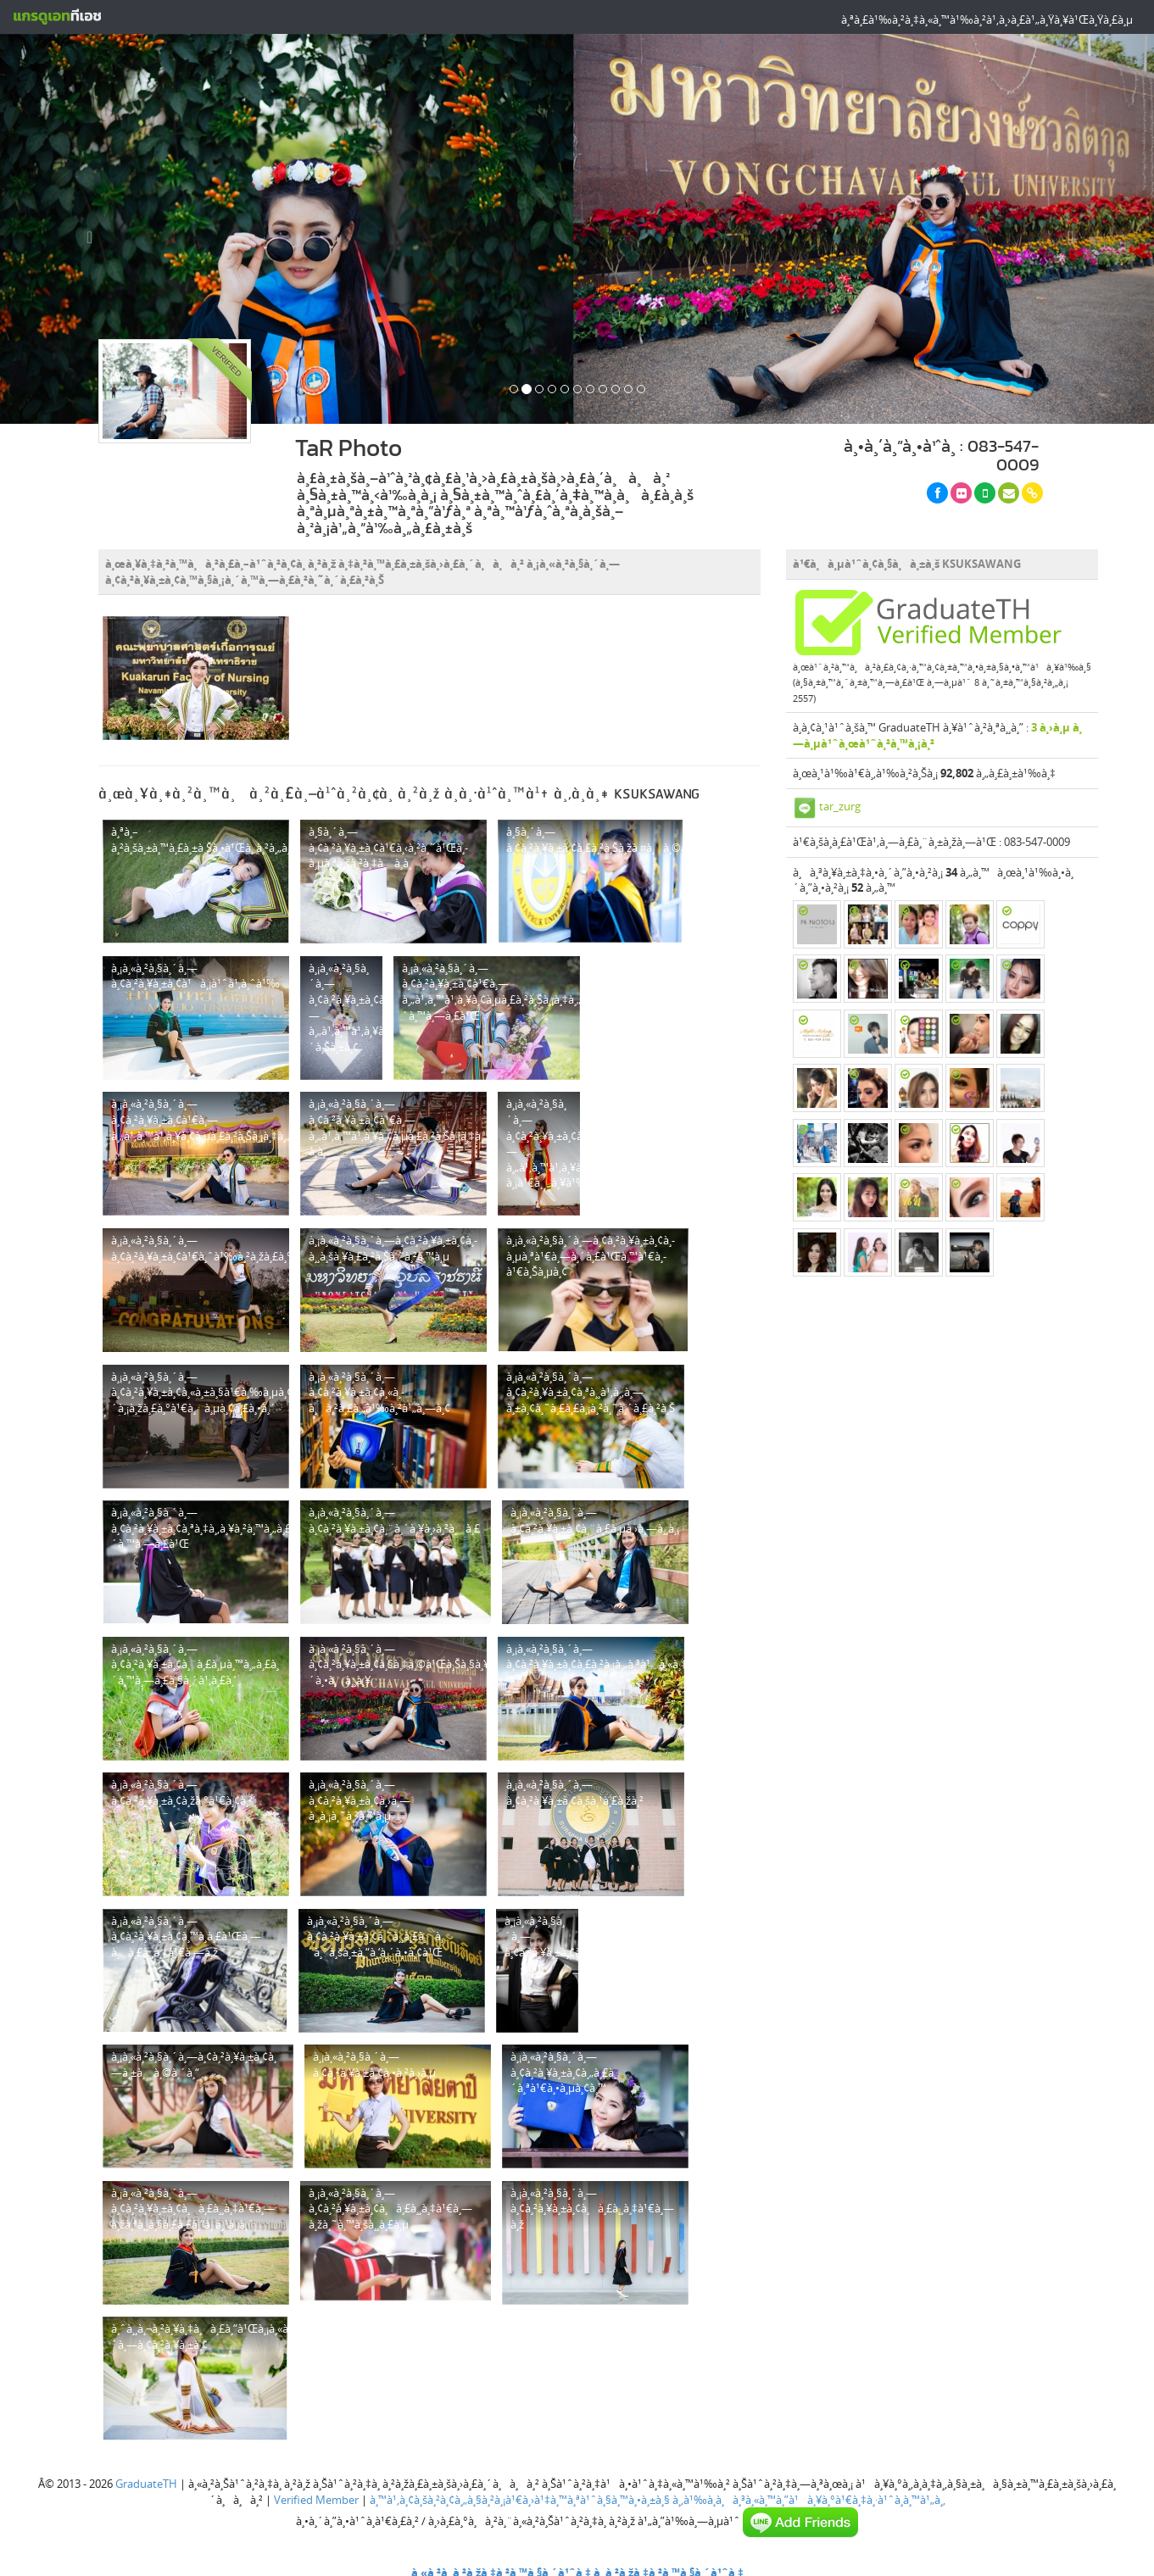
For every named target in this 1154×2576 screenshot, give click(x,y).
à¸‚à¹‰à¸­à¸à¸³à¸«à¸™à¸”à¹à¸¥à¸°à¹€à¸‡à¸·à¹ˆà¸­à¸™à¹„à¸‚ (808, 2499)
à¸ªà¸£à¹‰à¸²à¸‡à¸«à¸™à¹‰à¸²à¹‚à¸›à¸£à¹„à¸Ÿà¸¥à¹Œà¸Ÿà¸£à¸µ (987, 19)
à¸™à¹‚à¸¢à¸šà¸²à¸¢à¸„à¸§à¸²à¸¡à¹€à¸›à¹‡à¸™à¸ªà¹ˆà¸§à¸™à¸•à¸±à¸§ (520, 2499)
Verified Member (316, 2499)
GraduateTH (146, 2483)
